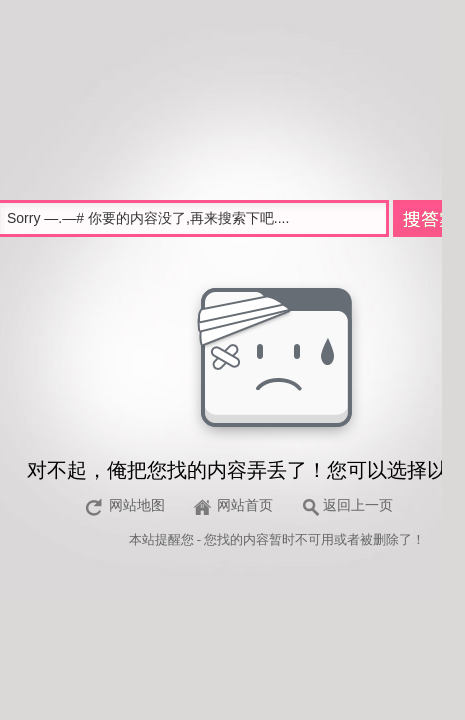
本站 (142, 539)
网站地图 (137, 505)
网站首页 (245, 505)
